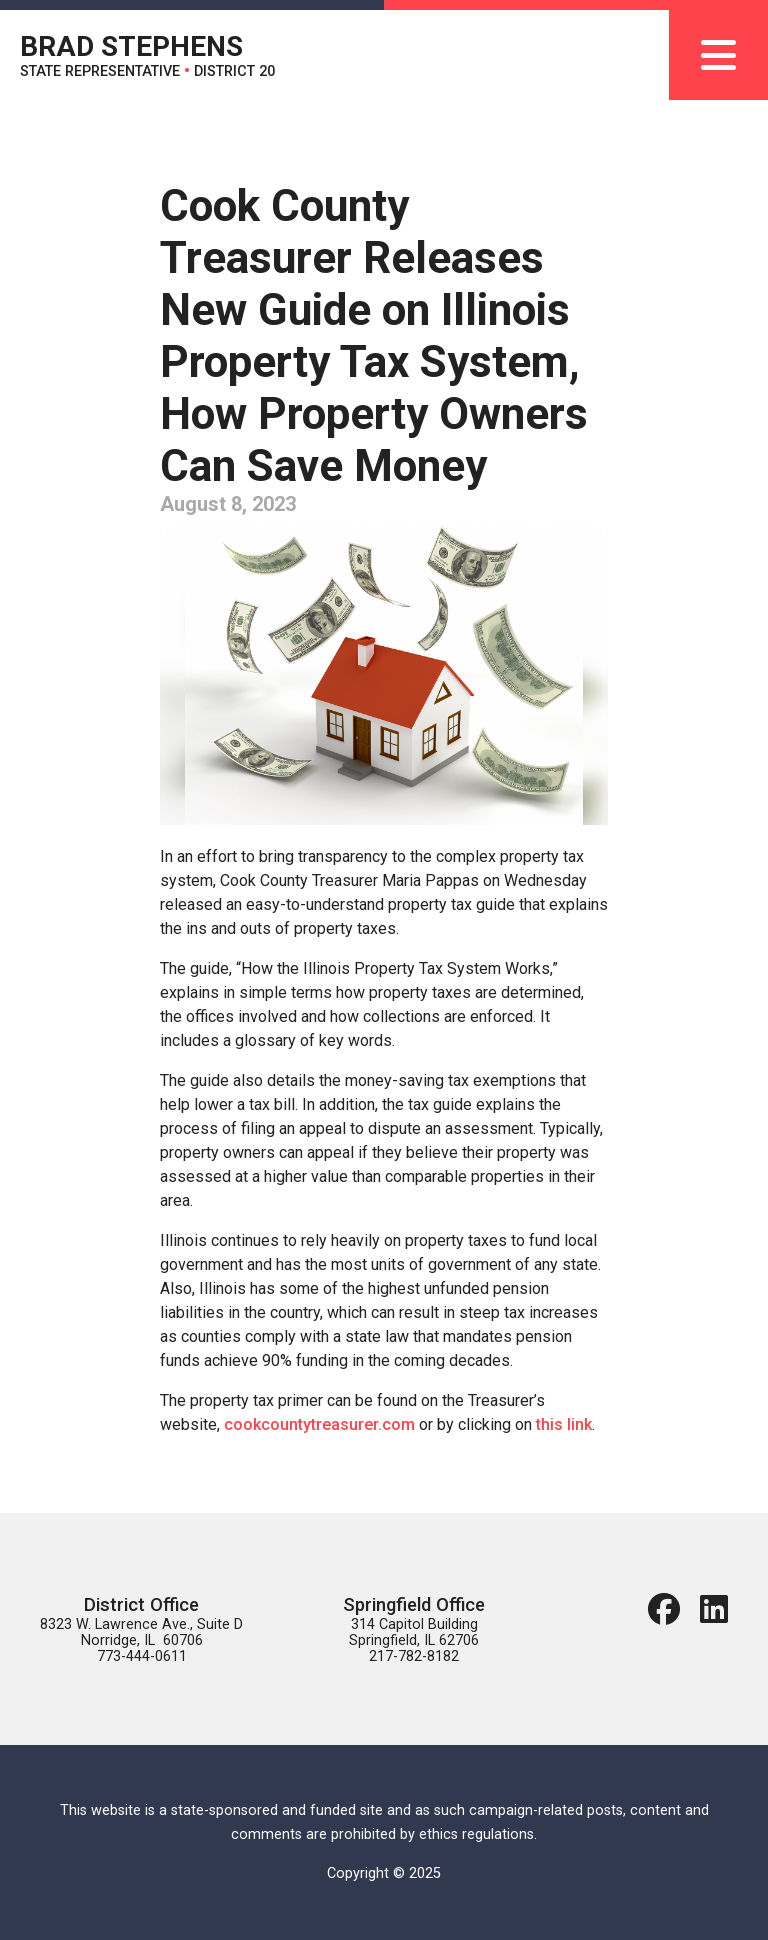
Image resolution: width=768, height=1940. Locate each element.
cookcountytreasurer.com (319, 1424)
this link (564, 1424)
